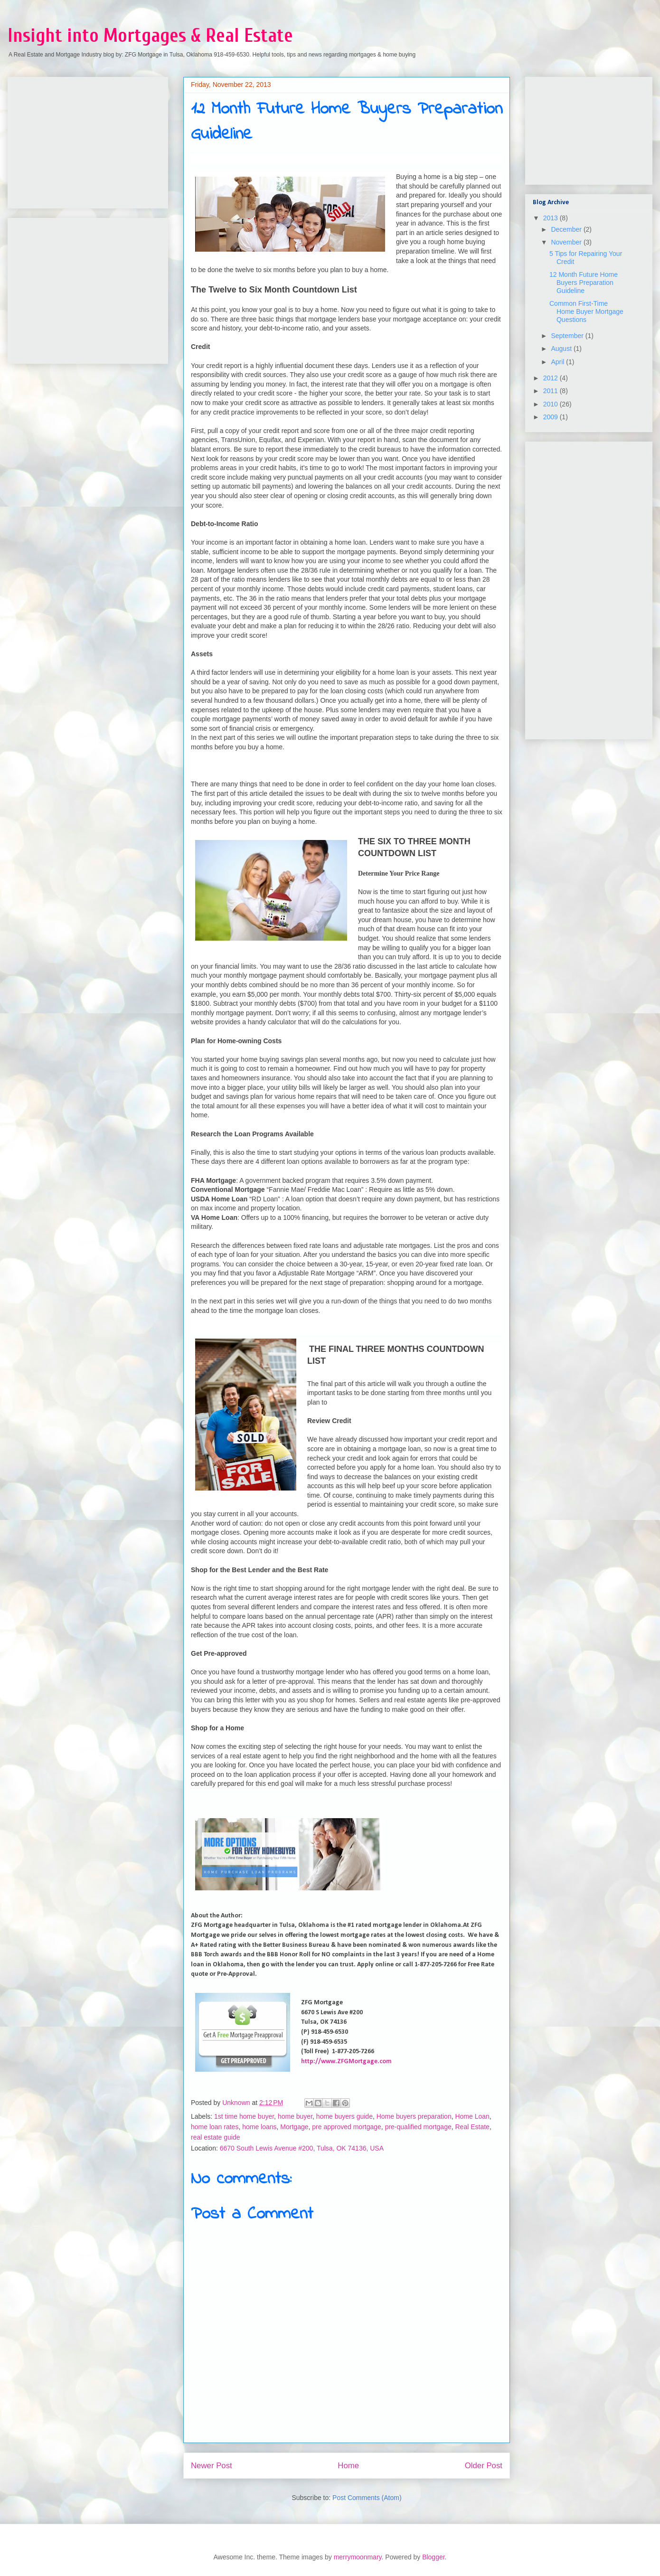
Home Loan (472, 2116)
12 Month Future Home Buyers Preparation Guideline (583, 282)
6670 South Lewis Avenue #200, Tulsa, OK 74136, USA (302, 2148)
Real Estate (472, 2127)
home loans (259, 2127)
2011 (551, 391)
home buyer (295, 2116)
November (567, 242)
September (568, 336)
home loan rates (214, 2127)
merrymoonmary (358, 2557)
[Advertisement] (86, 140)
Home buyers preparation (414, 2116)
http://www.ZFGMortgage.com (346, 2061)
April (558, 362)
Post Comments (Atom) (366, 2497)
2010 (551, 404)
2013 (551, 218)
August (562, 348)
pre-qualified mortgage (418, 2127)
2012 (551, 378)
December (567, 229)
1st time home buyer (244, 2116)
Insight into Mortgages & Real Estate (150, 36)
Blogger (433, 2557)
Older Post (483, 2465)
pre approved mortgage (346, 2127)
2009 (551, 417)
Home (348, 2465)
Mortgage (294, 2127)
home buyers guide (344, 2116)
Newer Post (211, 2465)
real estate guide (215, 2137)
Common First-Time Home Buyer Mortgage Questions (586, 311)
